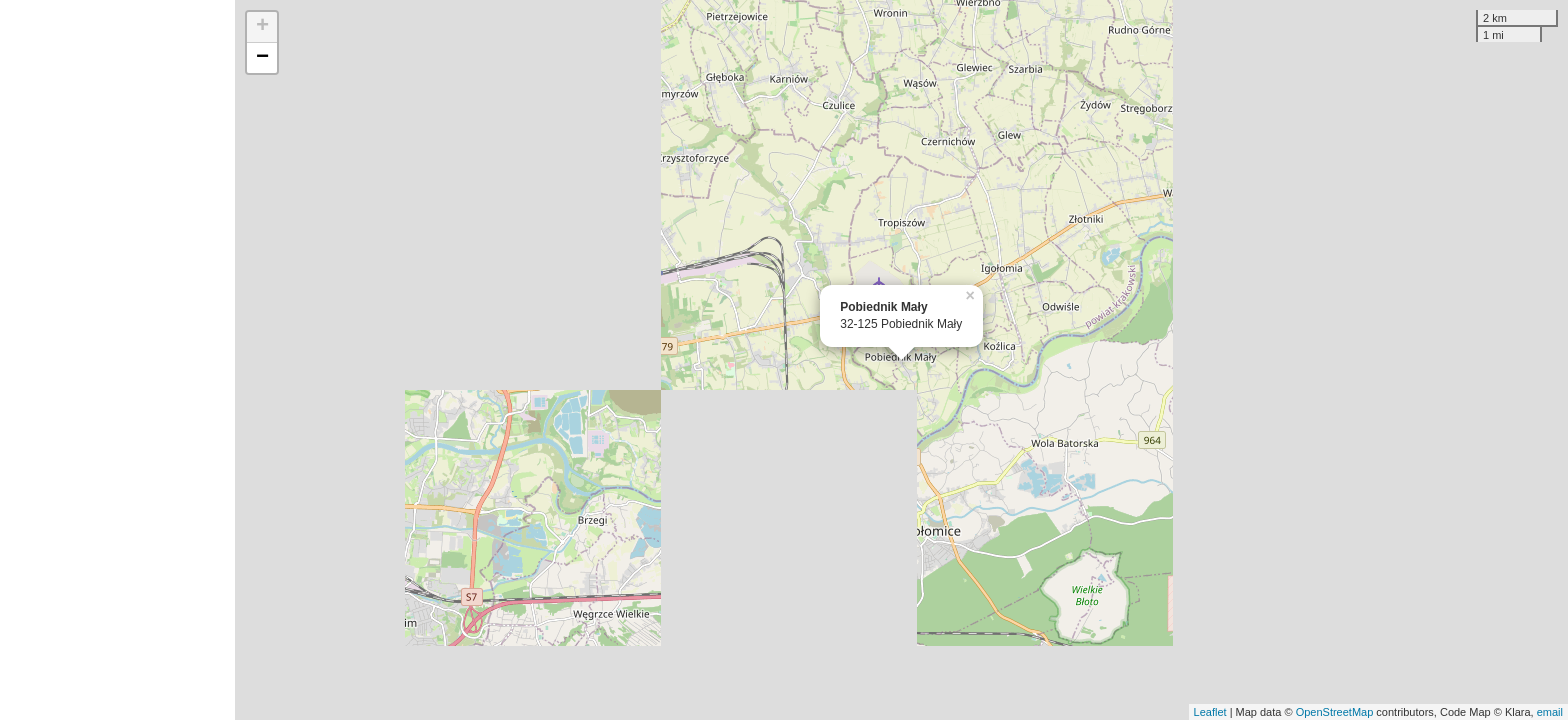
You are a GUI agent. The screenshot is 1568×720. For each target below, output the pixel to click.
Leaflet (1210, 712)
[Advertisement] (117, 360)
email (1550, 712)
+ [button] (262, 27)
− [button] (262, 58)
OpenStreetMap (1335, 712)
